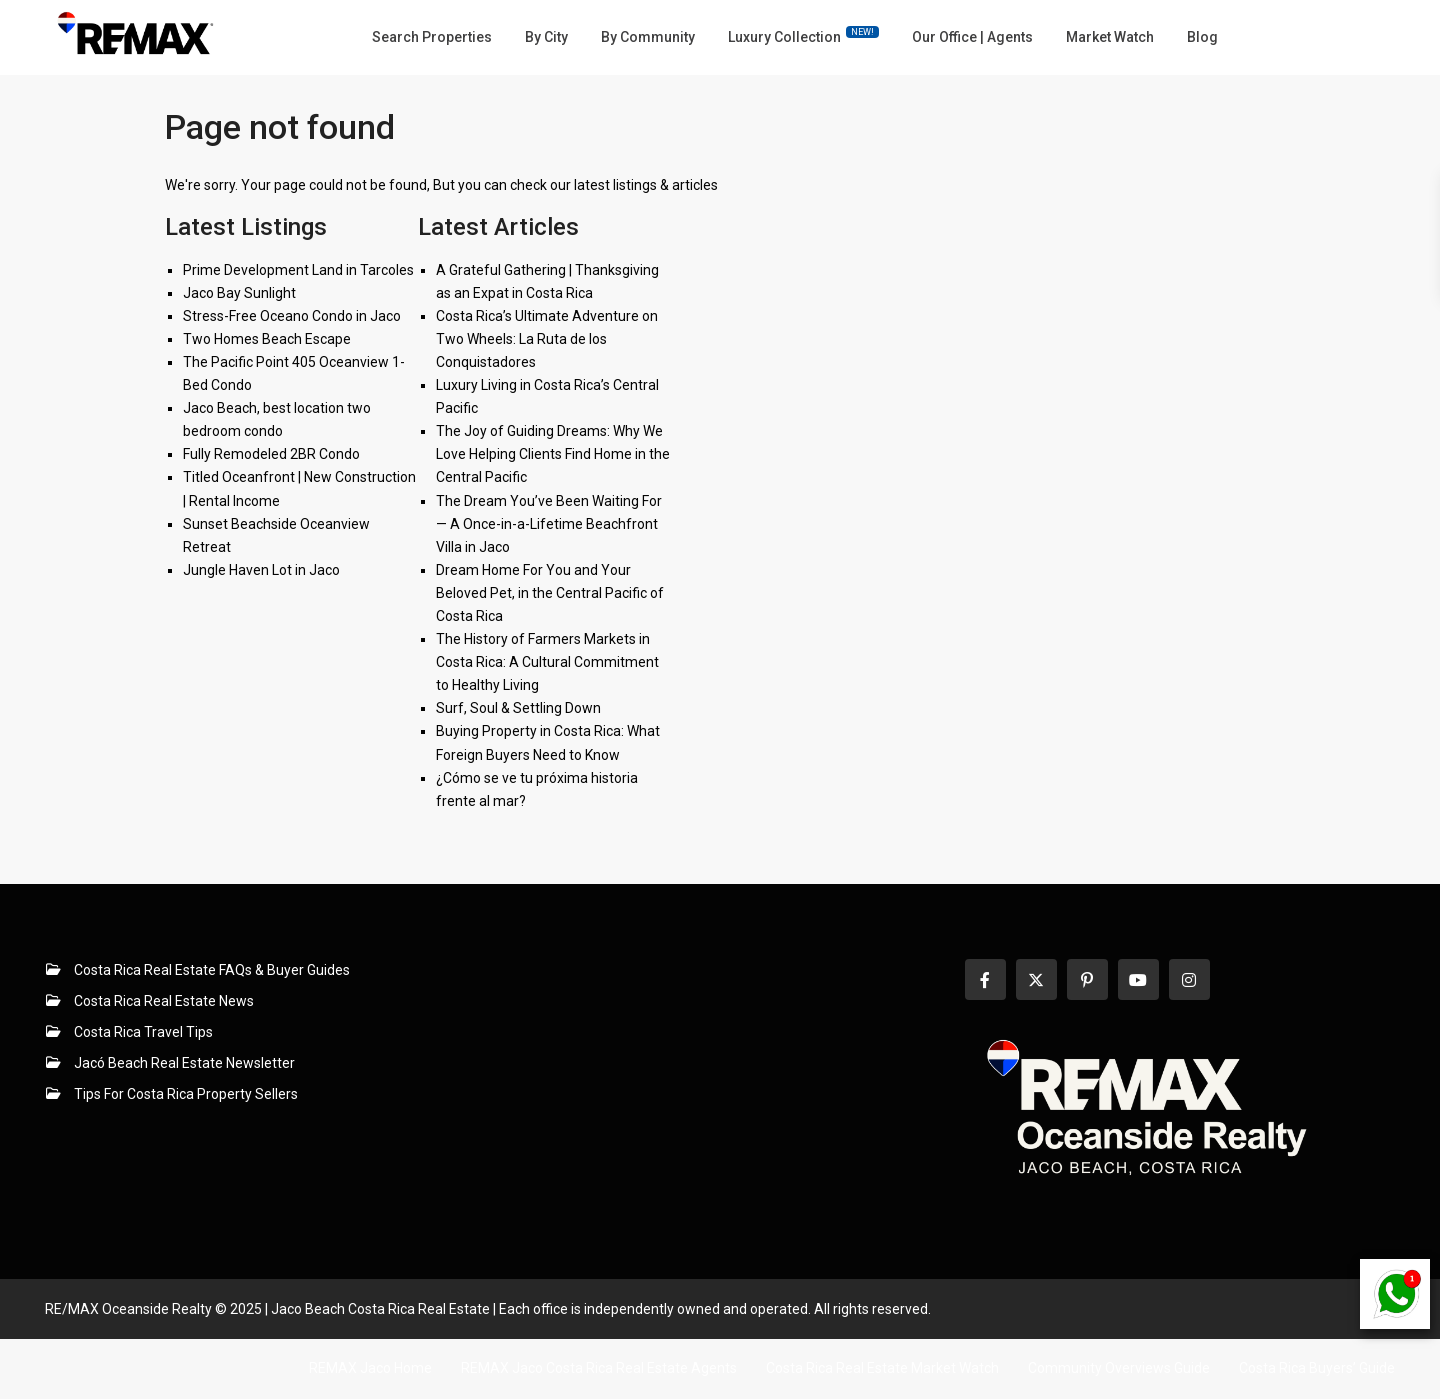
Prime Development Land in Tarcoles (298, 270)
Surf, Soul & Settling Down (518, 708)
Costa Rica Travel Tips (143, 1032)
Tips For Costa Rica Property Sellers (186, 1094)
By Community (648, 37)
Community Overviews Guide (1119, 1368)
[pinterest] (1087, 979)
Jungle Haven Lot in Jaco (261, 570)
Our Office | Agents (972, 37)
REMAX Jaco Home (370, 1368)
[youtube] (1138, 979)
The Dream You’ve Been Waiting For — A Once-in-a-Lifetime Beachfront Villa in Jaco (549, 524)
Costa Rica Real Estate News (164, 1001)
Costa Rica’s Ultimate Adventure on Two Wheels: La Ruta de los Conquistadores (547, 339)
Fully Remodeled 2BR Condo (271, 454)
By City (546, 37)
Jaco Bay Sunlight (239, 293)
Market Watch (1110, 37)
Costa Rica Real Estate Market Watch (882, 1368)
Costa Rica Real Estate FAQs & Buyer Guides (212, 970)
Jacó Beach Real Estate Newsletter (184, 1063)
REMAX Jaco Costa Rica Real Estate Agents (599, 1368)
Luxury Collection (803, 35)
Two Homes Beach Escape (267, 339)
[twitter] (1036, 979)
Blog (1202, 37)
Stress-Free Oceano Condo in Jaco (292, 316)
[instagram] (1189, 979)
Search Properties (432, 37)
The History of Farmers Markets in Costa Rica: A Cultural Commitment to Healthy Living (547, 662)
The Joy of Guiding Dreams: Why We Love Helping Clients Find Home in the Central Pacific (553, 454)
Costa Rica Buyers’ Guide (1317, 1368)
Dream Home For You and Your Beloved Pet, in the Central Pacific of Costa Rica (550, 593)
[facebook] (985, 979)
